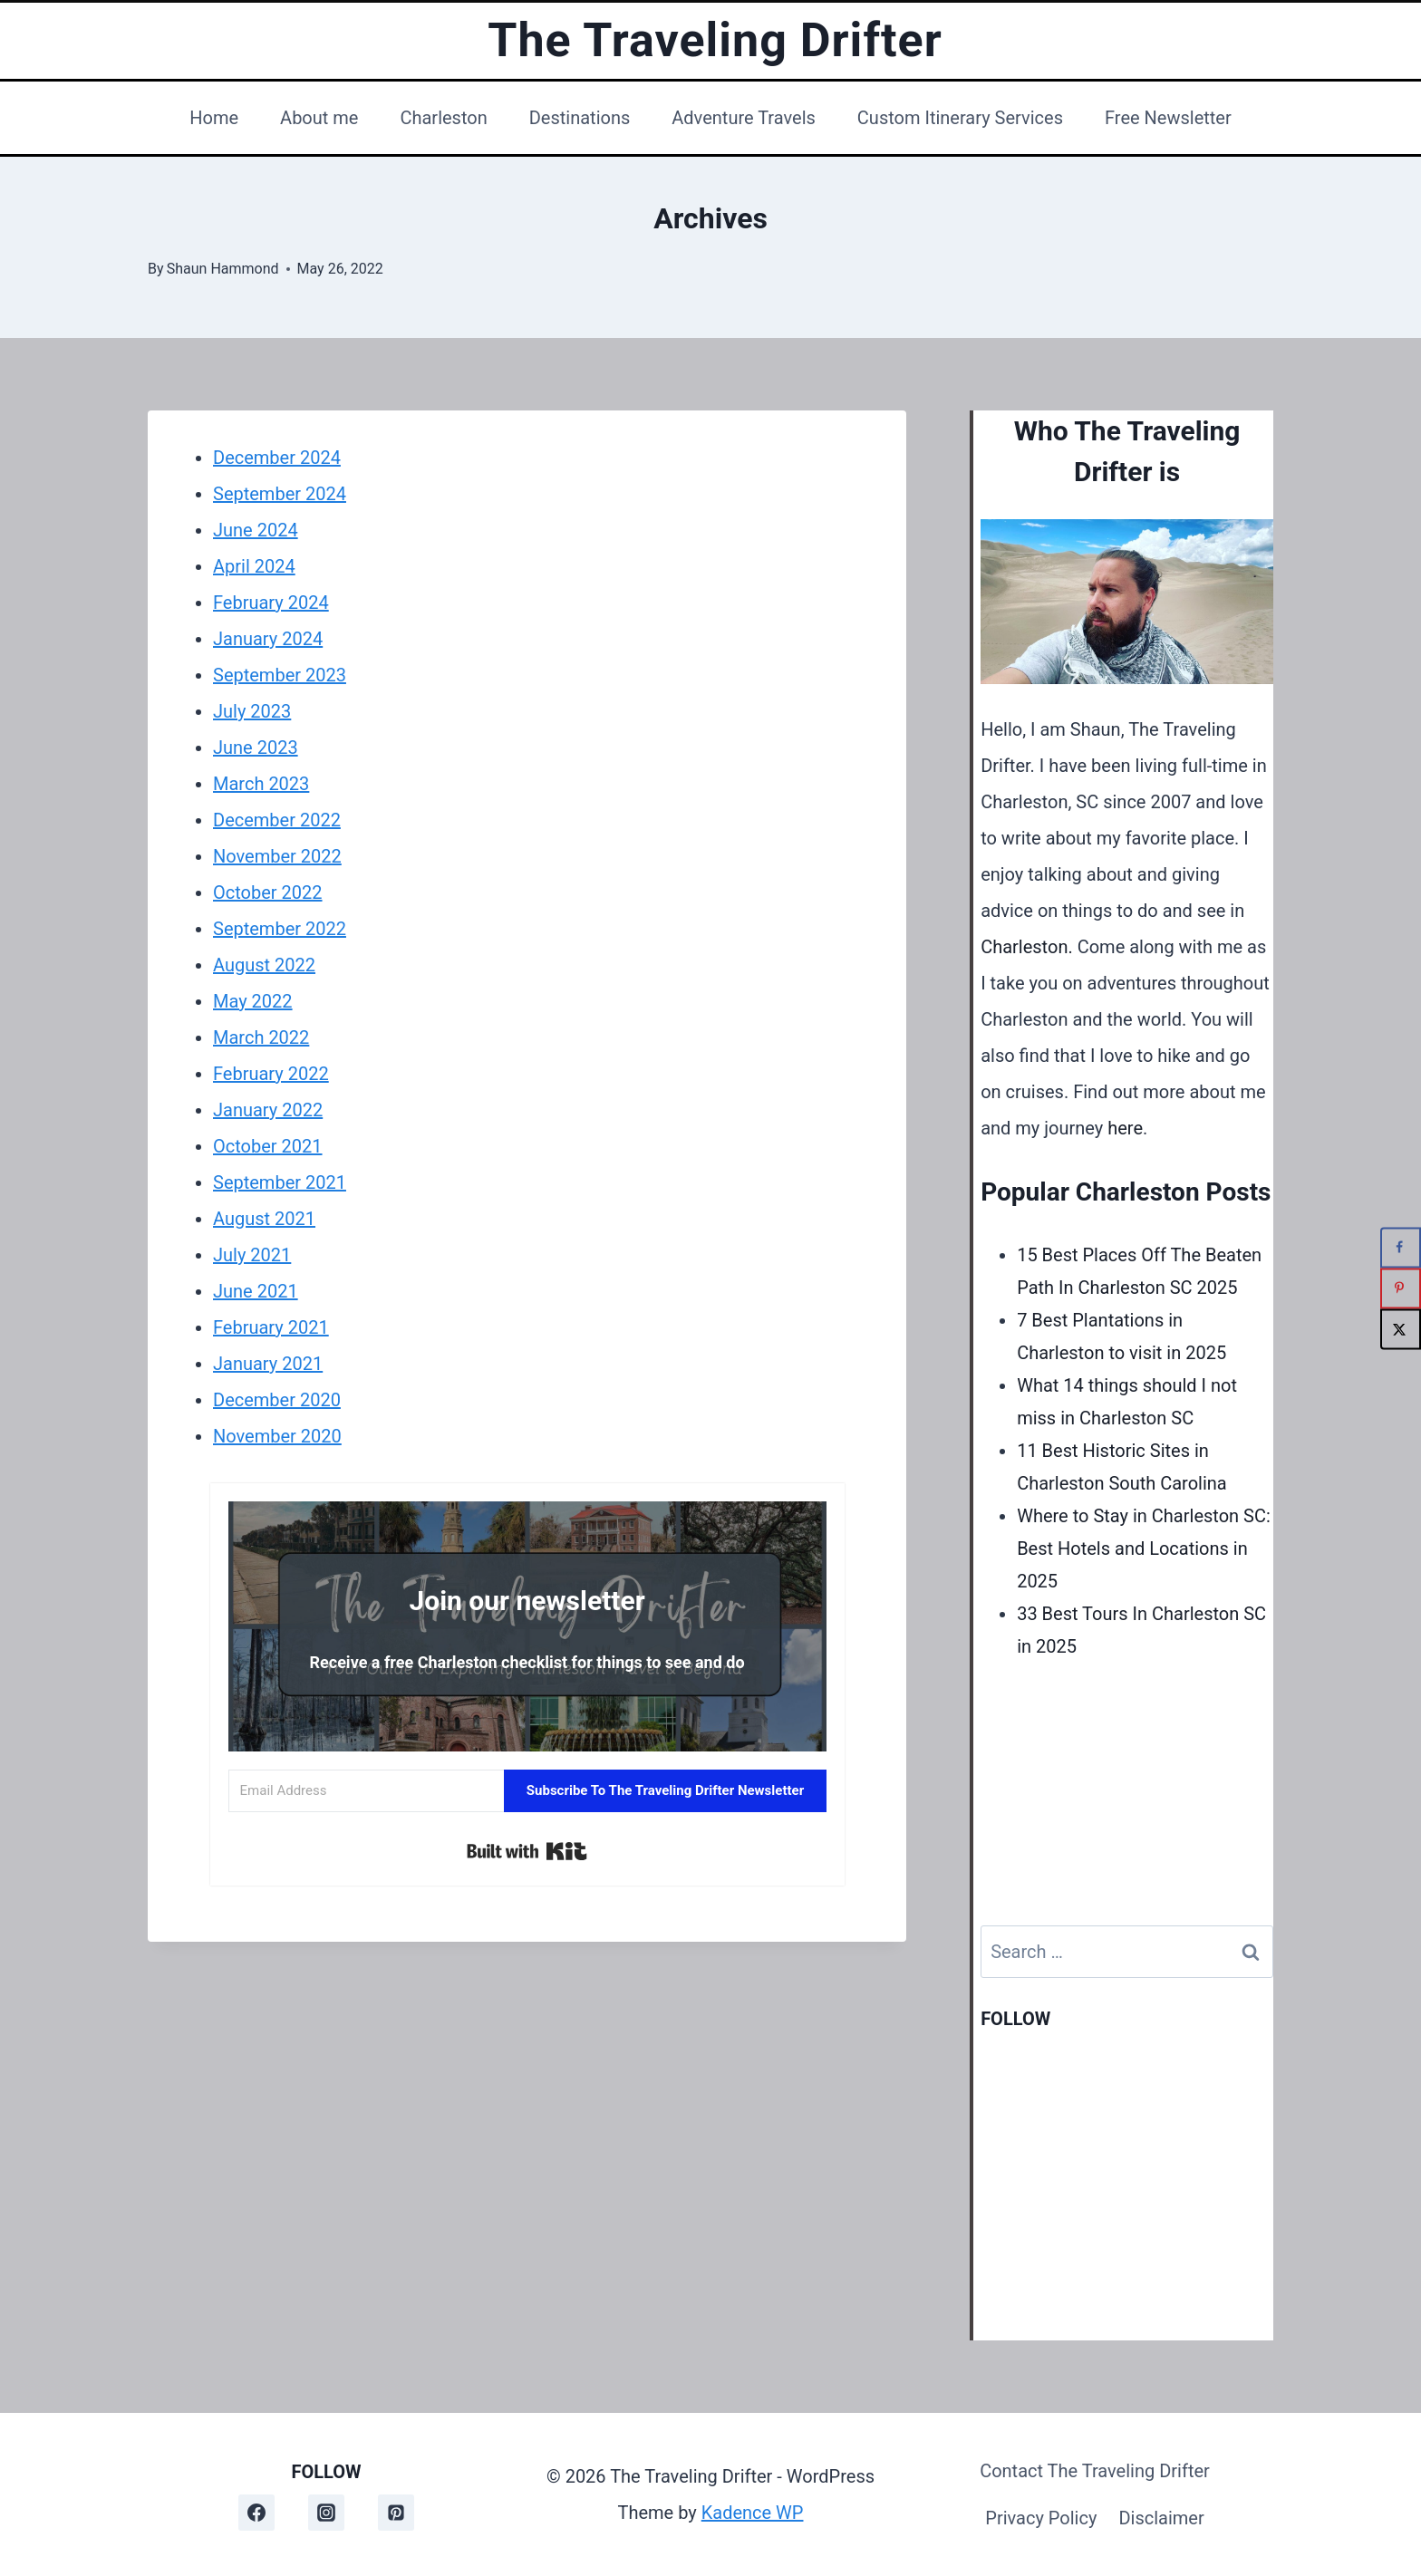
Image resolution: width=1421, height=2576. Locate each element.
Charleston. (1027, 947)
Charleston (443, 118)
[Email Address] (366, 1791)
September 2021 (279, 1182)
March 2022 (261, 1037)
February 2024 (271, 602)
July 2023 (252, 711)
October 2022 (268, 892)
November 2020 (277, 1436)
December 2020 (277, 1400)
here (1125, 1128)
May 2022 (253, 1001)
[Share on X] (1400, 1328)
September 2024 (279, 494)
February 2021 (271, 1327)
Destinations (580, 118)
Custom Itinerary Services (960, 118)
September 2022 (279, 929)
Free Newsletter (1168, 118)
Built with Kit (527, 1851)
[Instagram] (326, 2512)
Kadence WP (752, 2512)
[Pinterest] (396, 2512)
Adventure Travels (744, 118)
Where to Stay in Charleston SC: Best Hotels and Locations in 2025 (1144, 1548)
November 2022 (277, 856)
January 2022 (268, 1110)
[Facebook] (256, 2512)
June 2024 (255, 530)
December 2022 (277, 820)
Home (213, 118)
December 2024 (277, 457)
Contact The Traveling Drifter (1095, 2471)
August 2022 (264, 965)
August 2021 (264, 1219)
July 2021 (252, 1255)
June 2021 (255, 1291)
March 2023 (261, 784)
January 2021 (268, 1364)
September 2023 (279, 675)
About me (319, 118)
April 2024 (254, 566)
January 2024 (268, 639)
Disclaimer (1161, 2518)
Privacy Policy (1041, 2518)
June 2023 (255, 747)
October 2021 (268, 1146)
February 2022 (271, 1074)
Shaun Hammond (223, 268)
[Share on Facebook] (1400, 1247)
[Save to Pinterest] (1400, 1288)
